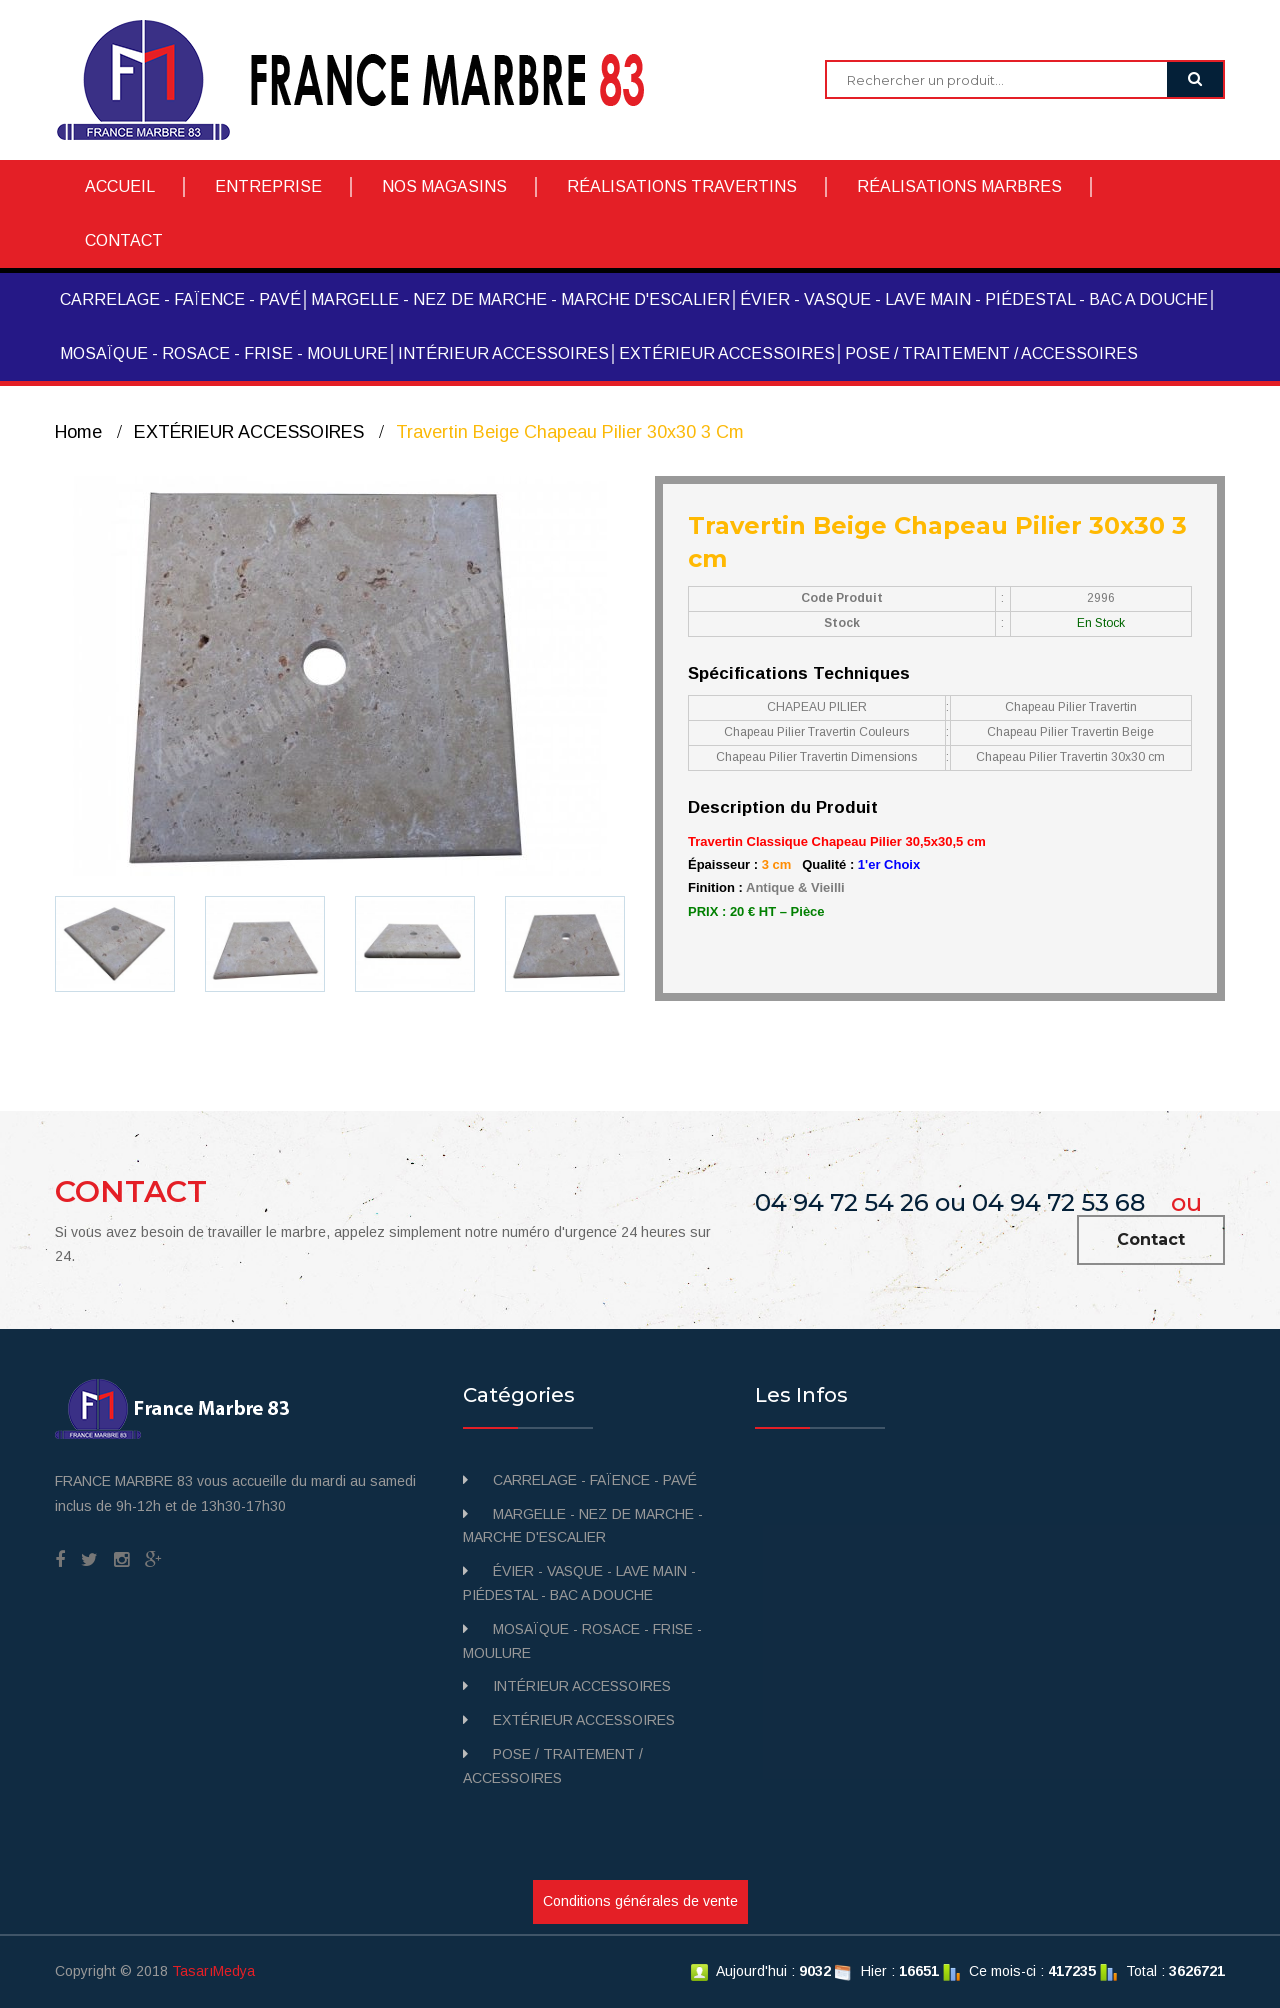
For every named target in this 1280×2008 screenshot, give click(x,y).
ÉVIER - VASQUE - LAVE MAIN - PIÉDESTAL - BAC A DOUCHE (974, 299)
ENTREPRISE (268, 186)
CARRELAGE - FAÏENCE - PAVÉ (180, 299)
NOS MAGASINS (444, 186)
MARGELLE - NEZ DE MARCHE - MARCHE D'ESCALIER (520, 299)
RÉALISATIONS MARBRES (959, 186)
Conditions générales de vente (640, 1901)
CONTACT (124, 240)
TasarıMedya (213, 1971)
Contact (1151, 1239)
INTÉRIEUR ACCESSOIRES (503, 353)
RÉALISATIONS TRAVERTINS (682, 186)
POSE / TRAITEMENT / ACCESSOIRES (991, 353)
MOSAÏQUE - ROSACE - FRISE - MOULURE (224, 353)
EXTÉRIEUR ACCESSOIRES (727, 353)
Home (78, 432)
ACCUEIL (120, 186)
